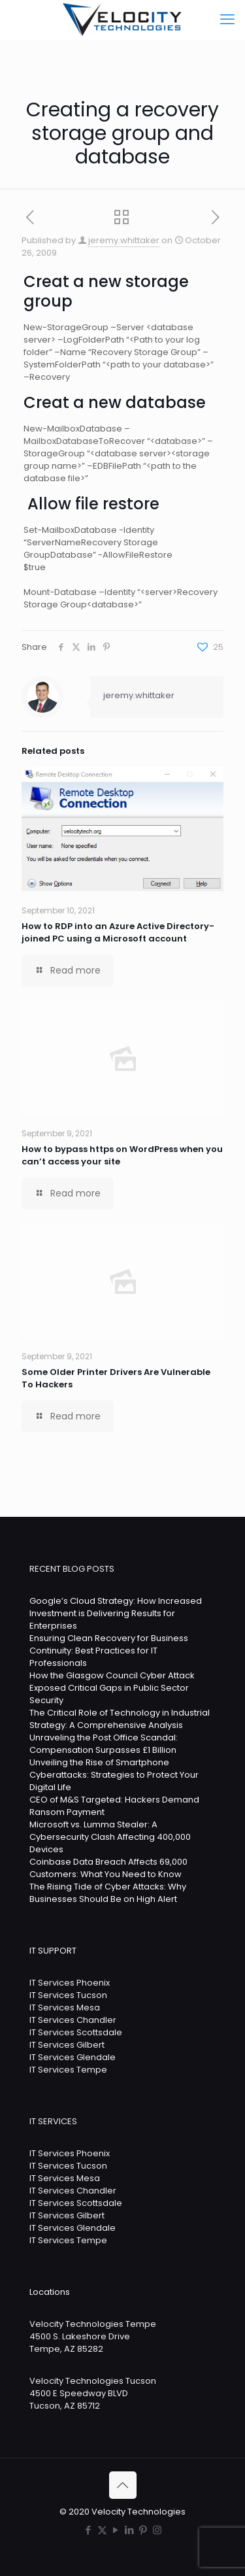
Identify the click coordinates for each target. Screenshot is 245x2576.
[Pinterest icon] (143, 2530)
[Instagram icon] (157, 2530)
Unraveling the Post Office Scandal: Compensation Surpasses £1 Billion (103, 1743)
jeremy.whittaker (123, 240)
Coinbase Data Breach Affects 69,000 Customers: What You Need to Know (108, 1868)
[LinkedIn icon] (130, 2530)
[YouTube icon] (116, 2530)
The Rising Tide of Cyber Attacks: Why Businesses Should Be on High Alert (107, 1892)
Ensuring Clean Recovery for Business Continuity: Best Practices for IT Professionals (108, 1650)
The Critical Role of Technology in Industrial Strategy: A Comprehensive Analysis (119, 1718)
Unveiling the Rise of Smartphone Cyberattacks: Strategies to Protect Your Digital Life (114, 1774)
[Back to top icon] (123, 2485)
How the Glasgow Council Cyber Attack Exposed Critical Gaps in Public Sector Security (112, 1687)
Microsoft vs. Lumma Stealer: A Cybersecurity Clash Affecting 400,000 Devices (110, 1837)
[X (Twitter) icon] (102, 2530)
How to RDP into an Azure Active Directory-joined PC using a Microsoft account (118, 932)
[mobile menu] (227, 19)
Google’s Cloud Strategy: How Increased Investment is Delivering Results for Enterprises (115, 1613)
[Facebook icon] (88, 2530)
